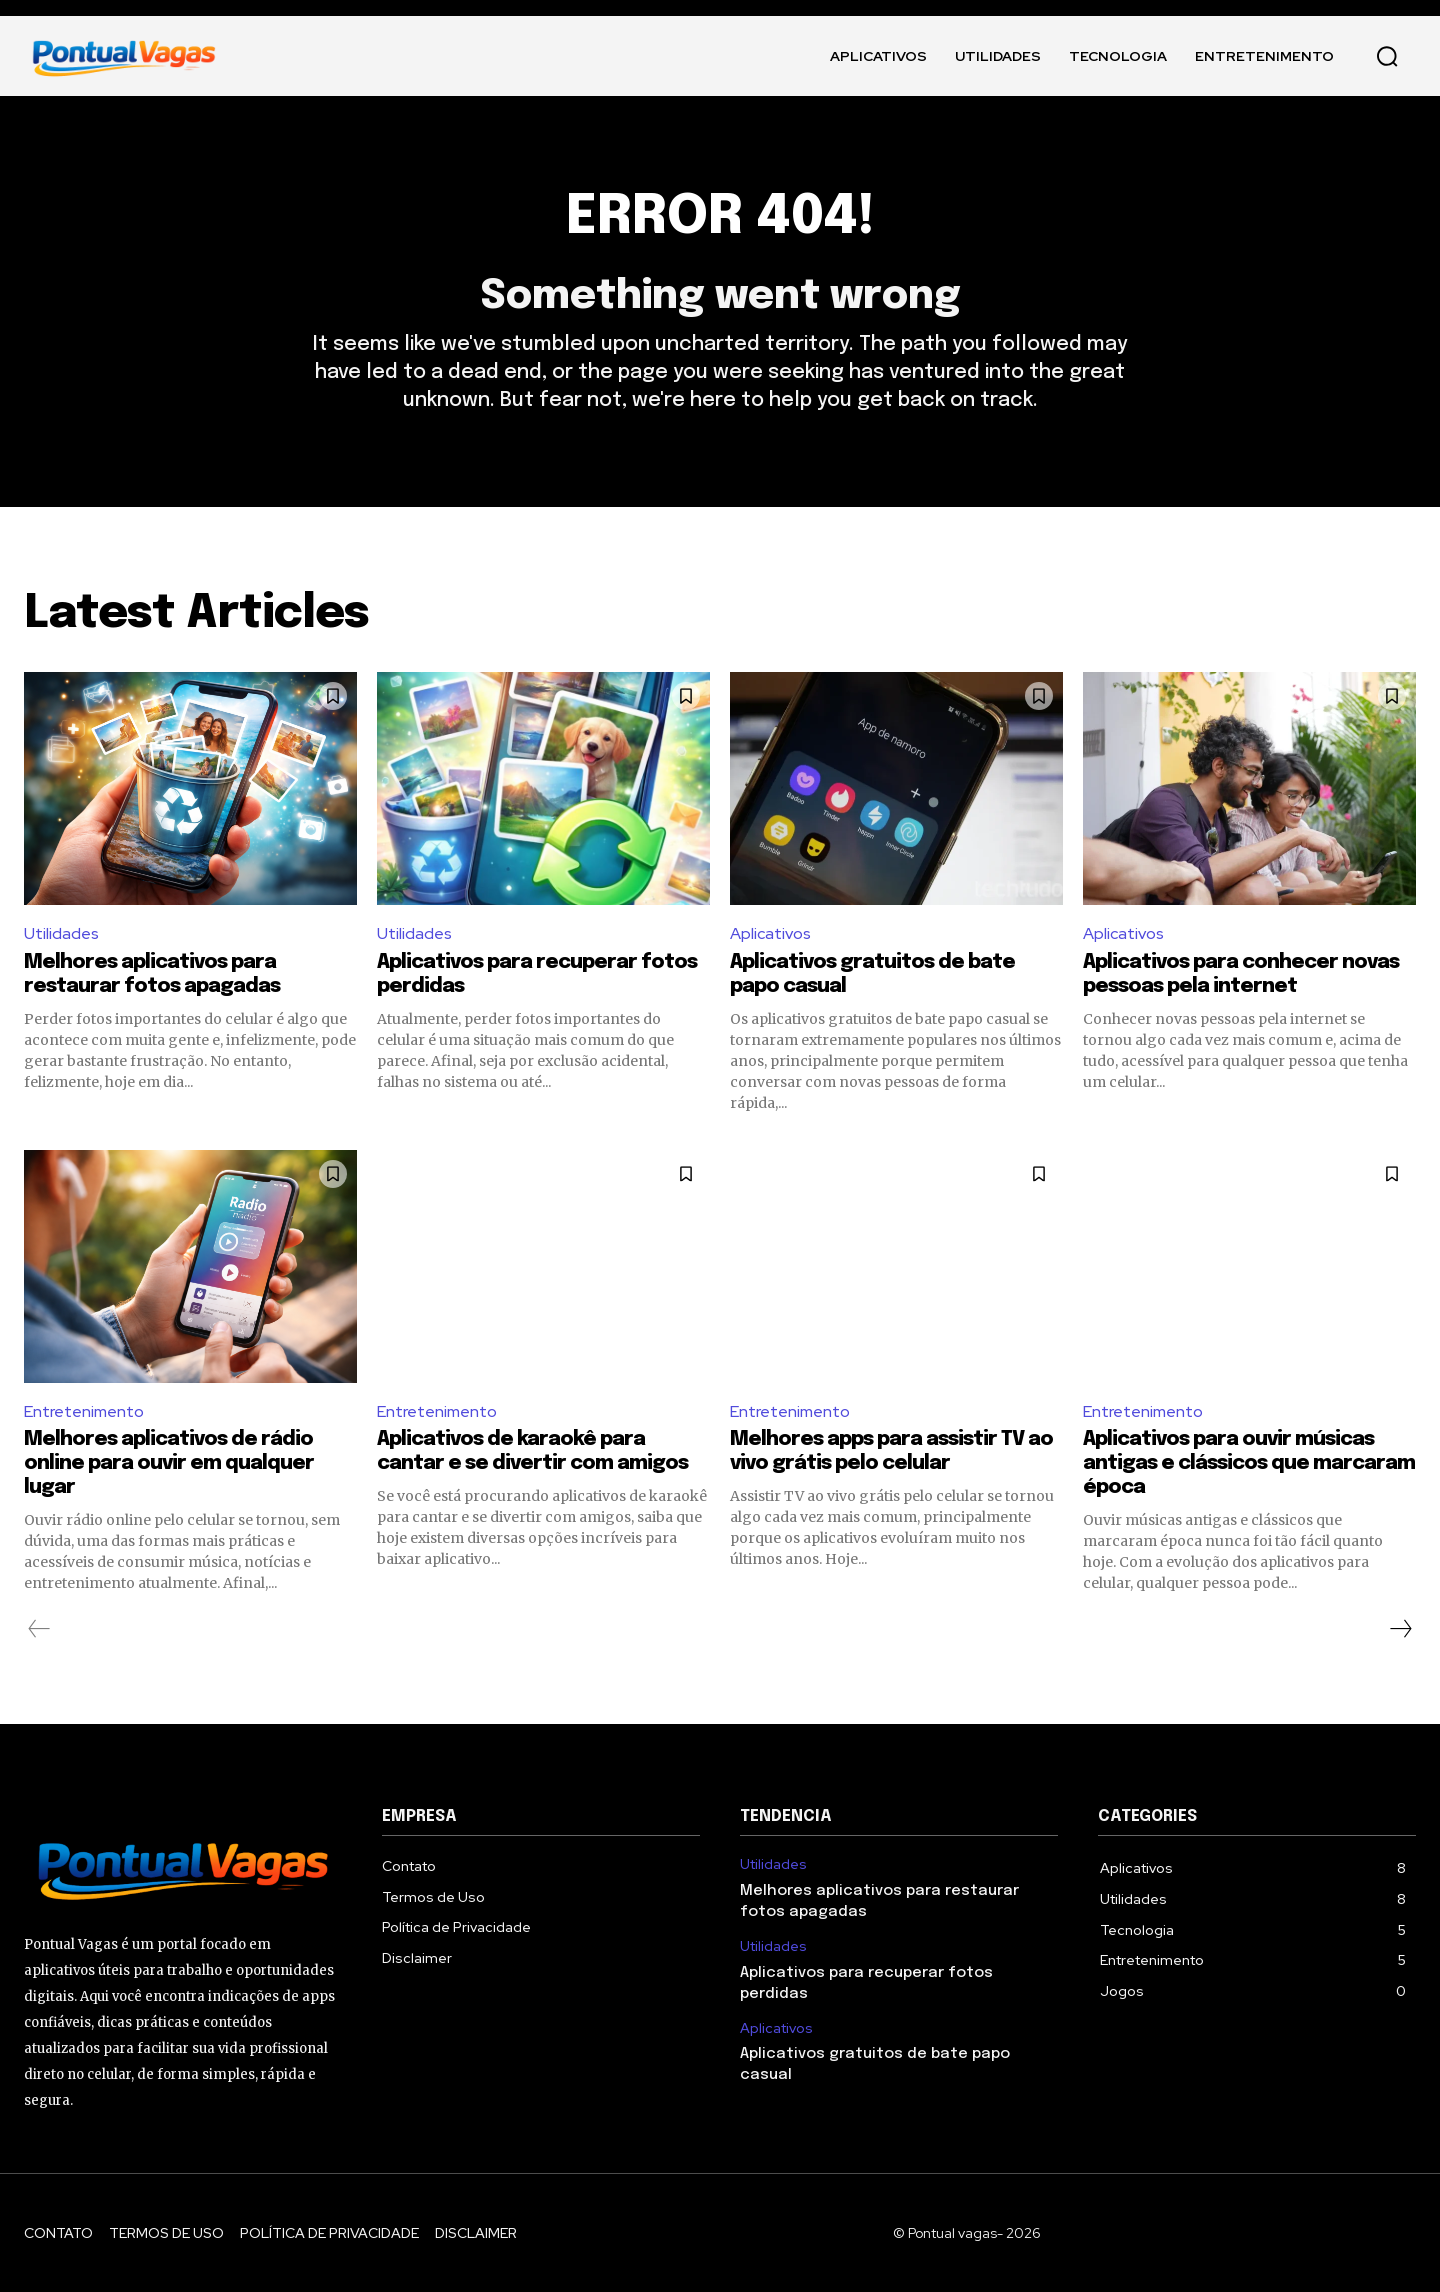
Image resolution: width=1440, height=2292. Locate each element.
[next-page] (1400, 1629)
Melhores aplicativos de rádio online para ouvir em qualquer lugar (169, 1463)
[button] (1387, 56)
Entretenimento (84, 1411)
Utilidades (61, 933)
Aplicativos (770, 933)
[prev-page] (39, 1629)
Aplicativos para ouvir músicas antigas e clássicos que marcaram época (1249, 1463)
